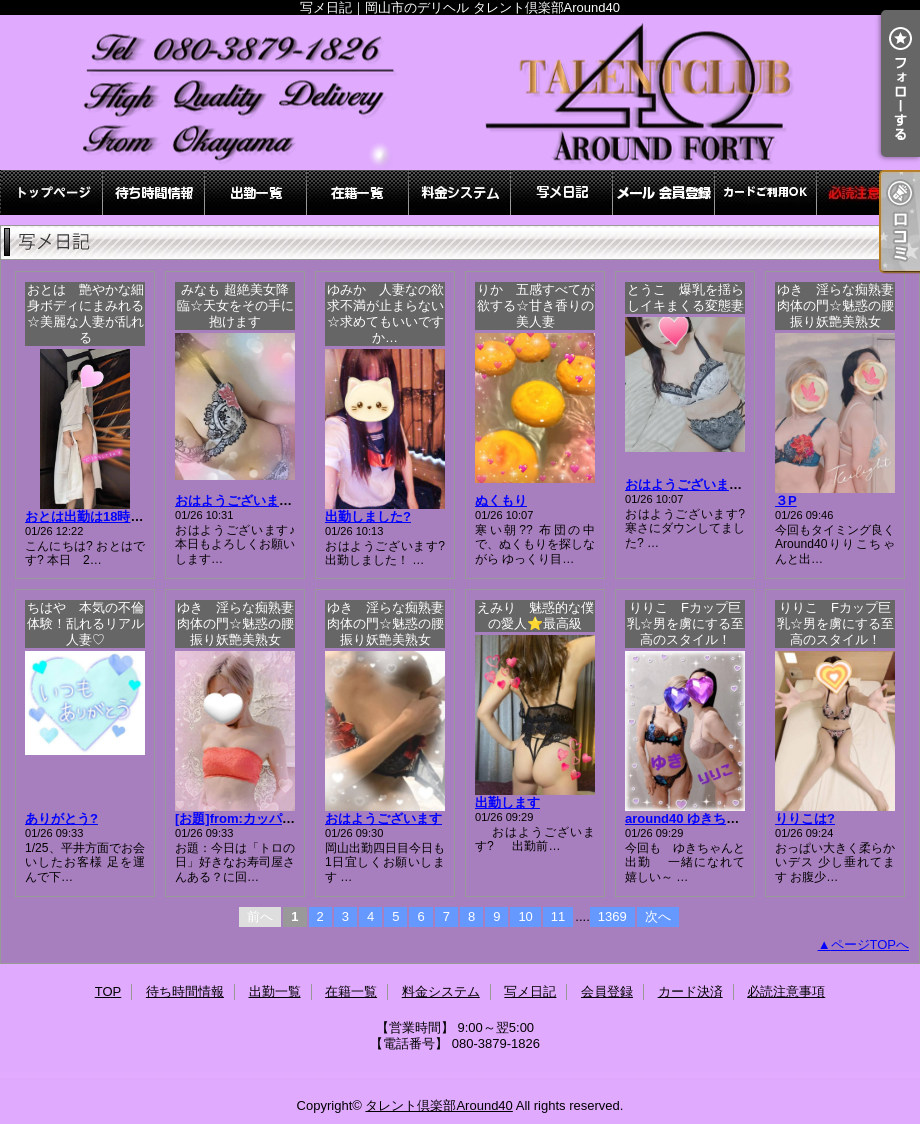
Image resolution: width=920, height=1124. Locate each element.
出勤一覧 (256, 192)
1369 (612, 916)
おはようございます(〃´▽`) (255, 500)
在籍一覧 (358, 192)
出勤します (507, 802)
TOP (52, 192)
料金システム (460, 192)
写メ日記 (562, 192)
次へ (658, 916)
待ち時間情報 (154, 192)
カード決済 (766, 192)
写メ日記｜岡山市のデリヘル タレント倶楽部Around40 (460, 92)
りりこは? (805, 818)
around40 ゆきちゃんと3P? (707, 818)
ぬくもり (501, 500)
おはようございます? (687, 484)
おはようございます (383, 818)
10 (525, 916)
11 (558, 916)
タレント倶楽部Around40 (438, 1105)
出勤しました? (368, 516)
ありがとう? (61, 818)
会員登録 (664, 192)
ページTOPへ (870, 944)
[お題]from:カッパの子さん (254, 818)
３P (786, 500)
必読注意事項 (868, 192)
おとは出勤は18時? (101, 516)
